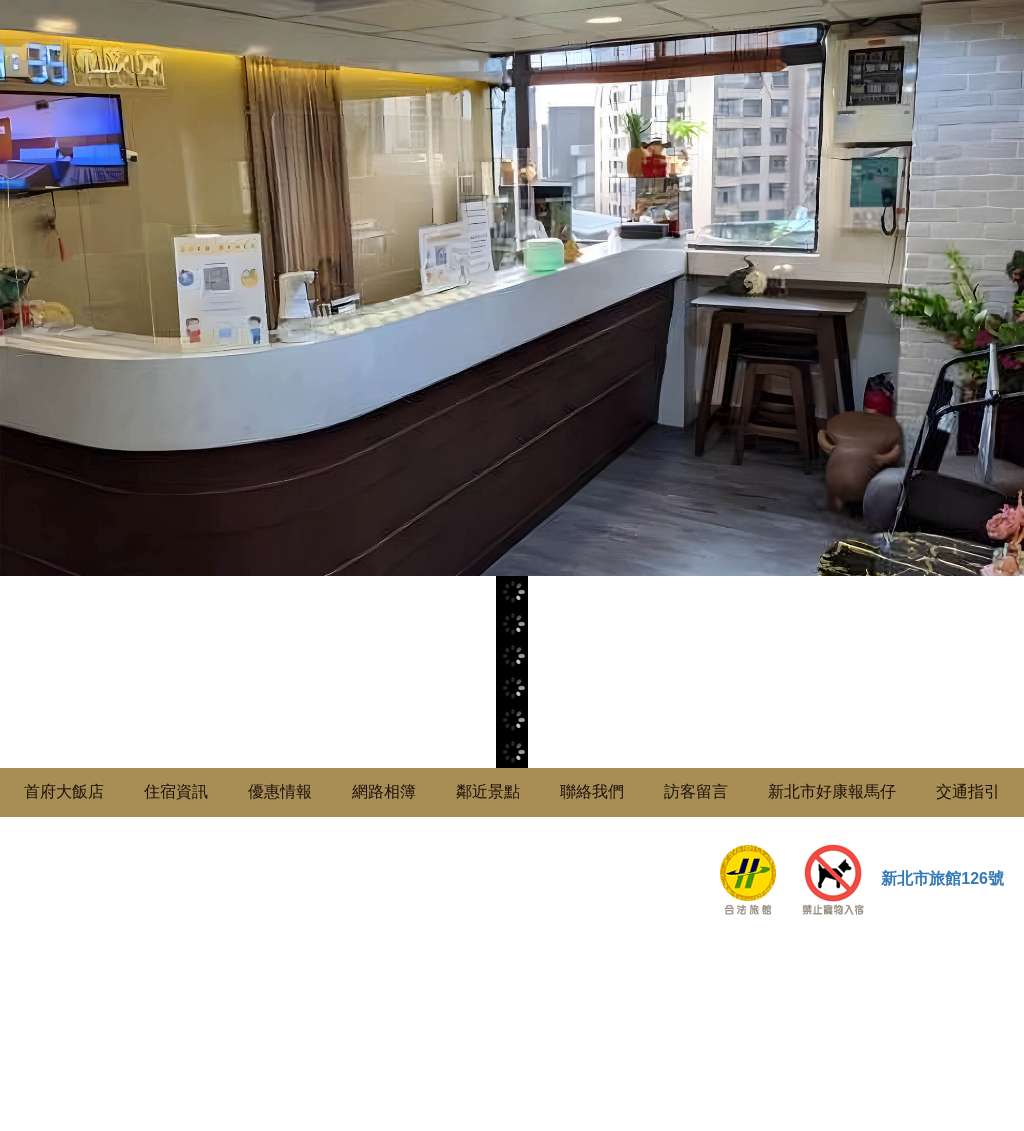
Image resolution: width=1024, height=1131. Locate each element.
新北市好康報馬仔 (832, 791)
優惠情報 (280, 791)
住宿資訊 (176, 791)
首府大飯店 (64, 791)
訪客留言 (696, 791)
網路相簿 (384, 791)
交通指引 (968, 791)
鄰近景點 (488, 791)
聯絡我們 (592, 791)
